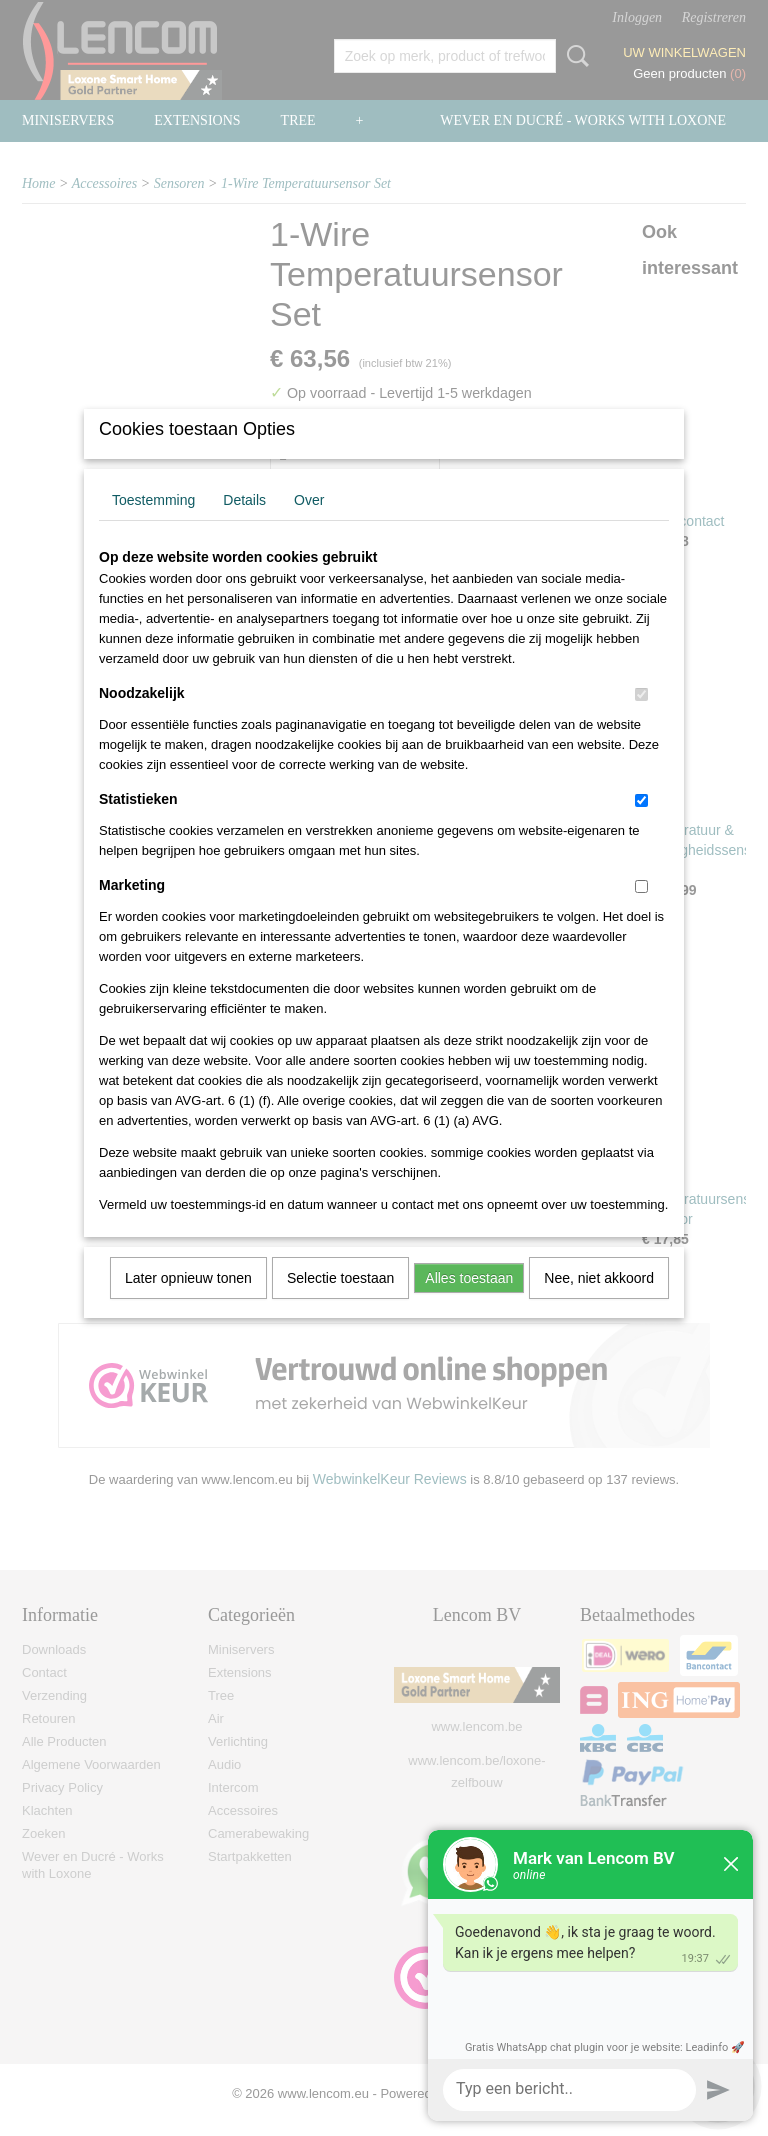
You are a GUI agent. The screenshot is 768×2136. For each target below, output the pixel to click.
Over (309, 526)
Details (244, 526)
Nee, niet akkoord (599, 1304)
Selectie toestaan (340, 1304)
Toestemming (153, 526)
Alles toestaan (469, 1304)
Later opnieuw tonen (188, 1304)
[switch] (641, 720)
